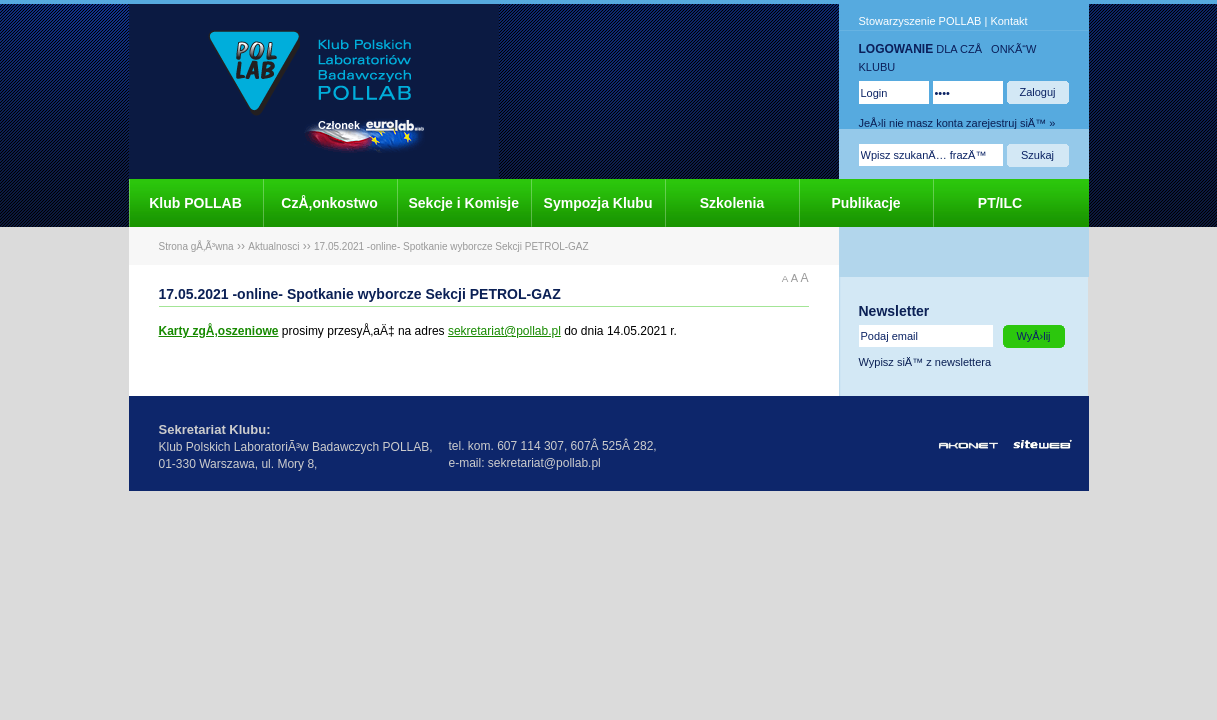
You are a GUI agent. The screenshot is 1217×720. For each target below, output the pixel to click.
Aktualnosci (273, 246)
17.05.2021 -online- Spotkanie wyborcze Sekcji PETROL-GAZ (451, 246)
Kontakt (1008, 21)
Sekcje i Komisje (464, 203)
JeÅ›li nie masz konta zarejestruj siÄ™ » (957, 123)
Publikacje (865, 203)
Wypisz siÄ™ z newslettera (925, 362)
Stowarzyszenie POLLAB (920, 21)
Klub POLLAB (195, 203)
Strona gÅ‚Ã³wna (196, 246)
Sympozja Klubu (598, 203)
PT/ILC (1000, 203)
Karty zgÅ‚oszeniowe (219, 331)
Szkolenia (732, 203)
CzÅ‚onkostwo (329, 203)
